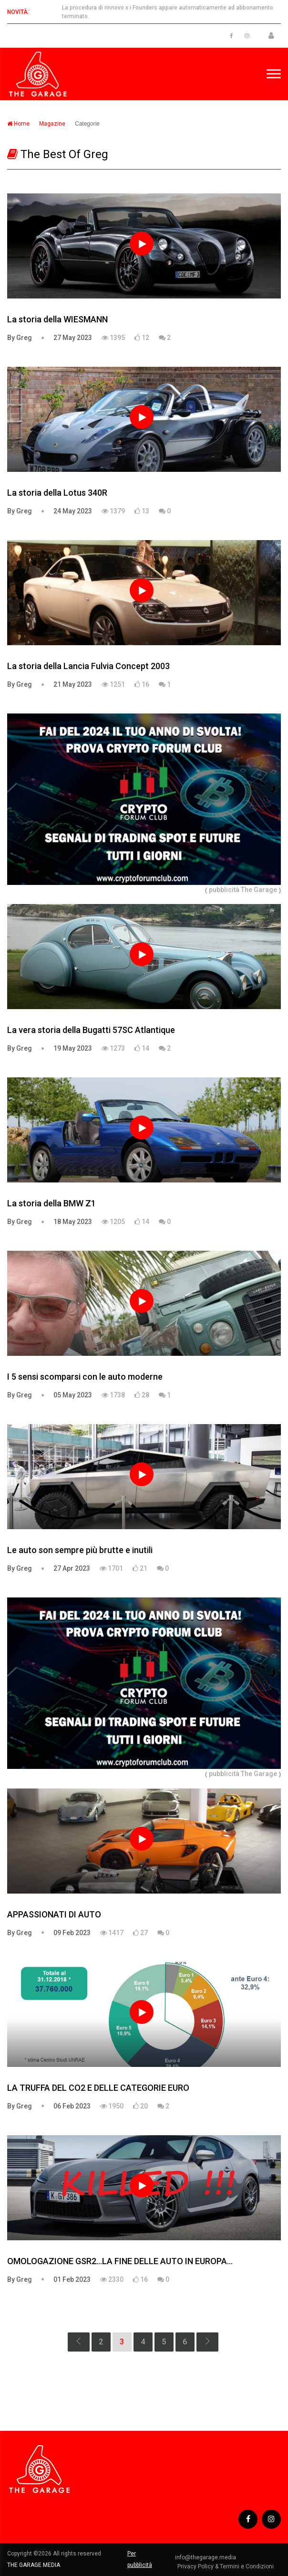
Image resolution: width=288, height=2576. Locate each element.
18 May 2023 (72, 1221)
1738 (113, 1395)
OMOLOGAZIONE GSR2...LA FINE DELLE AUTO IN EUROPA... (120, 2261)
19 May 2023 (72, 1048)
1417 (111, 1933)
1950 (111, 2106)
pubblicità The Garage (243, 890)
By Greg (19, 337)
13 (141, 511)
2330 (111, 2279)
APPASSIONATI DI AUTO (54, 1914)
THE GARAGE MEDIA (33, 2565)
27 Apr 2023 (71, 1568)
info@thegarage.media (205, 2557)
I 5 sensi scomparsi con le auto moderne (85, 1377)
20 (140, 2106)
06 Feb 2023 (72, 2106)
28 (141, 1395)
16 (141, 684)
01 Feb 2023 (72, 2279)
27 (140, 1933)
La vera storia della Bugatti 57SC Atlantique (91, 1030)
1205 (113, 1221)
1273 (113, 1048)
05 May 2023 (72, 1395)
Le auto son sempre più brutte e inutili (80, 1550)
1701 (111, 1568)
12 (141, 337)
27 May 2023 (72, 337)
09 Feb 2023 (72, 1933)
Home (18, 123)
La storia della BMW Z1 (51, 1203)
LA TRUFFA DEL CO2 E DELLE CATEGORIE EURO (98, 2088)
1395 (113, 337)
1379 (113, 511)
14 (141, 1048)
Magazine (52, 123)
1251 (113, 684)
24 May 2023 (72, 511)
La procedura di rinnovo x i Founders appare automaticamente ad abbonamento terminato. (167, 12)
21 (140, 1568)
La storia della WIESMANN (57, 319)
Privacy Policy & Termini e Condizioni (225, 2566)
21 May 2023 (72, 684)
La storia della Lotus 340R (57, 493)
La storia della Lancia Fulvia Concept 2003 (88, 666)
